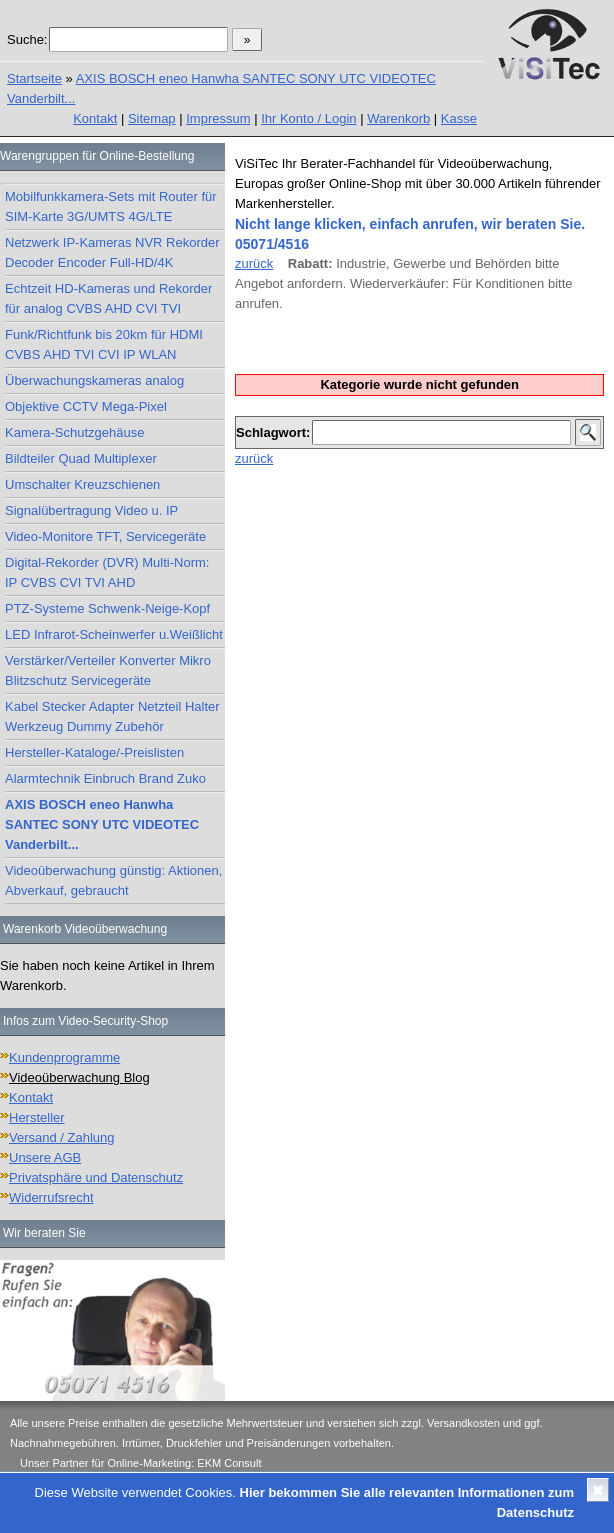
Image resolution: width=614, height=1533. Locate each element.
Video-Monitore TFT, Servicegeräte (105, 536)
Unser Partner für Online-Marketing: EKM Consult (140, 1463)
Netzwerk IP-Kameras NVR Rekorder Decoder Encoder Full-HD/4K (112, 252)
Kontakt (95, 118)
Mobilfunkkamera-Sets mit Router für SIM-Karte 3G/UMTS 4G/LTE (111, 206)
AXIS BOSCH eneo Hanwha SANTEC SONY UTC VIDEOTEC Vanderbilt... (102, 824)
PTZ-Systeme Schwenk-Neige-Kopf (107, 608)
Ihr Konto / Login (308, 118)
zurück (254, 263)
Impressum (218, 118)
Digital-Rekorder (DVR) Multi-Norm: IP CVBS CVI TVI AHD (107, 572)
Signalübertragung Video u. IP (91, 510)
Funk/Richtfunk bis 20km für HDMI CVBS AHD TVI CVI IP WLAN (104, 344)
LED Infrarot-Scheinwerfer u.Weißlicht (114, 634)
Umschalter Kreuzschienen (82, 484)
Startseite (34, 78)
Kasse (459, 118)
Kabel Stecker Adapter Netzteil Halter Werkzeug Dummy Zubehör (112, 716)
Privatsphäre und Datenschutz (96, 1177)
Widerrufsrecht (51, 1197)
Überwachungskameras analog (94, 380)
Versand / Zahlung (62, 1137)
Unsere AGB (45, 1157)
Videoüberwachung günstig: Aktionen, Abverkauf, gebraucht (113, 880)
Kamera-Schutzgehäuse (74, 432)
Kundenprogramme (64, 1057)
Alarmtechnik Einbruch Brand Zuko (105, 778)
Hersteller (37, 1117)
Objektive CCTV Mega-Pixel (86, 406)
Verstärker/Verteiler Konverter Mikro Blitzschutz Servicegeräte (108, 670)
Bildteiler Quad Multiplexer (81, 458)
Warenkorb (398, 118)
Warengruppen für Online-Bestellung (97, 156)
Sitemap (152, 118)
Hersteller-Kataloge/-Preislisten (94, 752)
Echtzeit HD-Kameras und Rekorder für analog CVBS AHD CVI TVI (108, 298)
